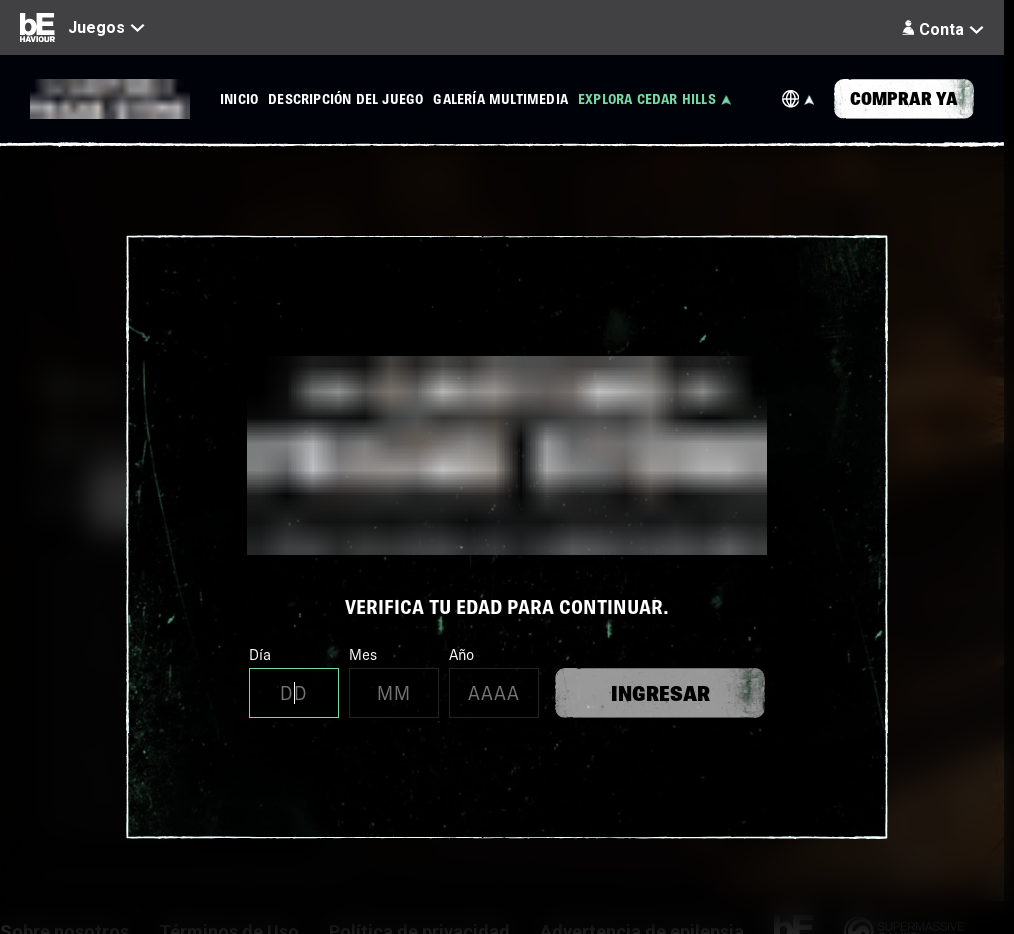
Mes (394, 681)
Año (494, 681)
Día (294, 681)
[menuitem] (239, 99)
